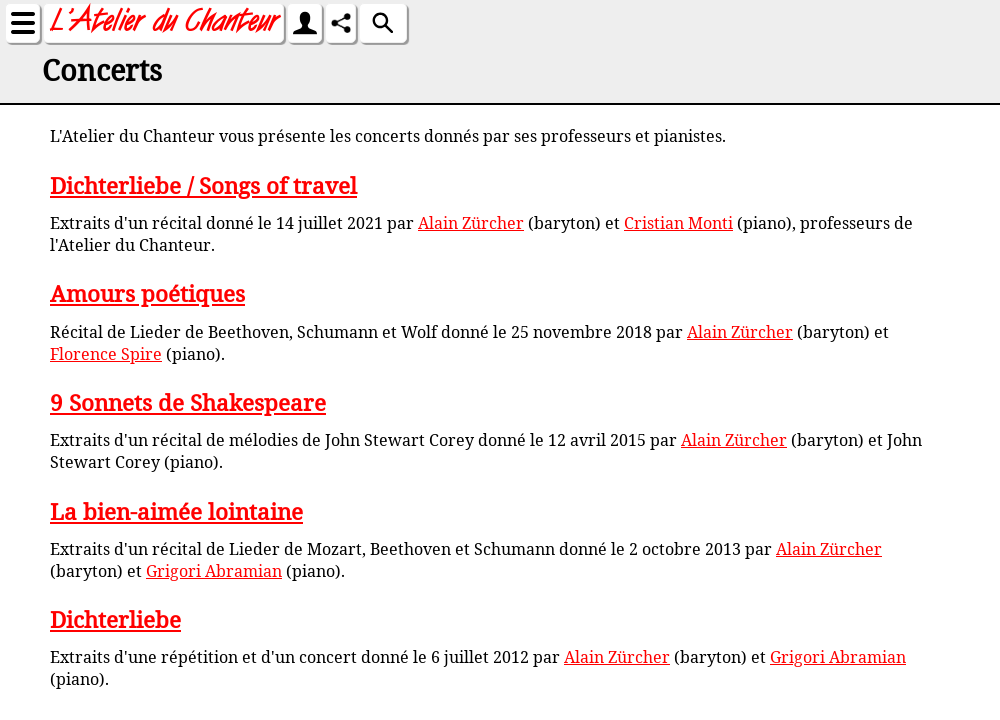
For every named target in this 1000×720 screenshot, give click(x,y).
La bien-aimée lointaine (176, 511)
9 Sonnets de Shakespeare (188, 402)
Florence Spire (106, 354)
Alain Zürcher (471, 223)
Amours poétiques (147, 293)
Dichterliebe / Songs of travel (203, 185)
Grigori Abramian (214, 571)
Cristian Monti (678, 223)
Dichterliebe (115, 619)
